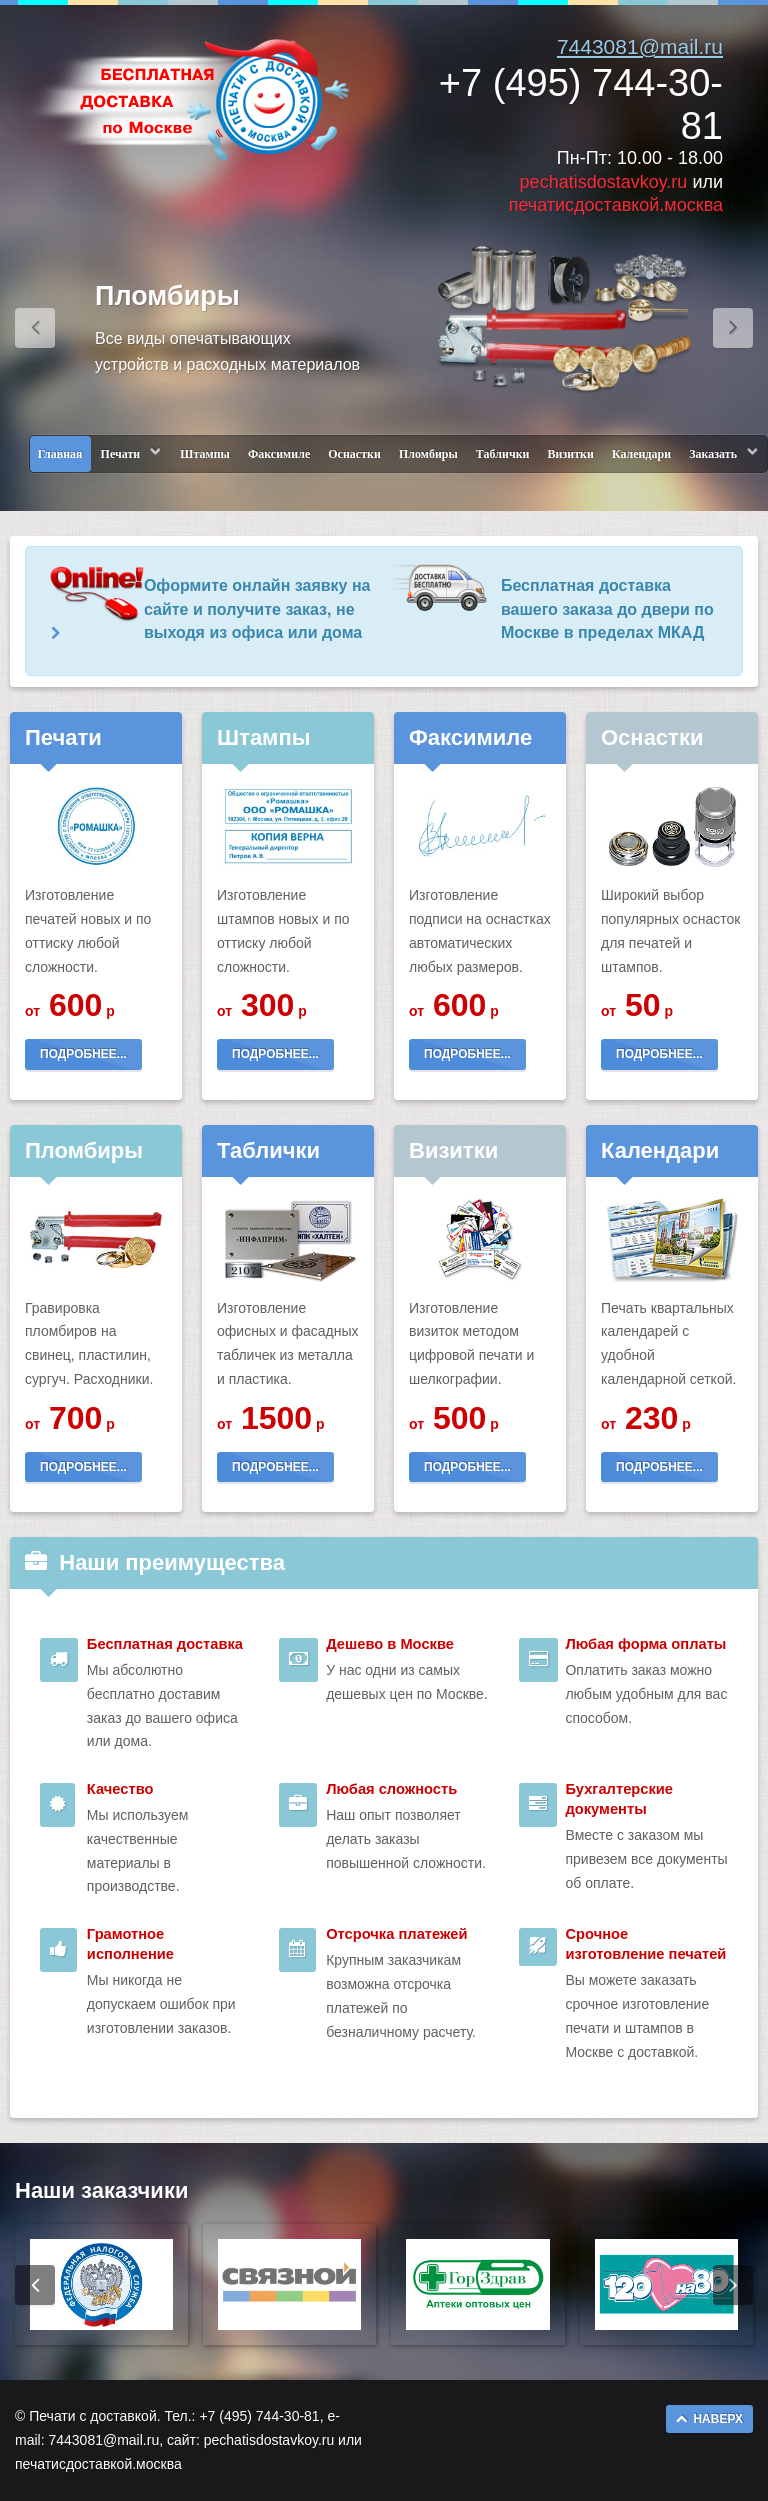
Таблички (503, 454)
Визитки (571, 454)
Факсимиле (279, 454)
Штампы (205, 454)
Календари (641, 454)
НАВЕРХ (709, 2419)
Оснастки (354, 454)
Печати (121, 454)
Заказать (713, 454)
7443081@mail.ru (640, 46)
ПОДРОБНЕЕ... (83, 1054)
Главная (60, 454)
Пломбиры (428, 454)
